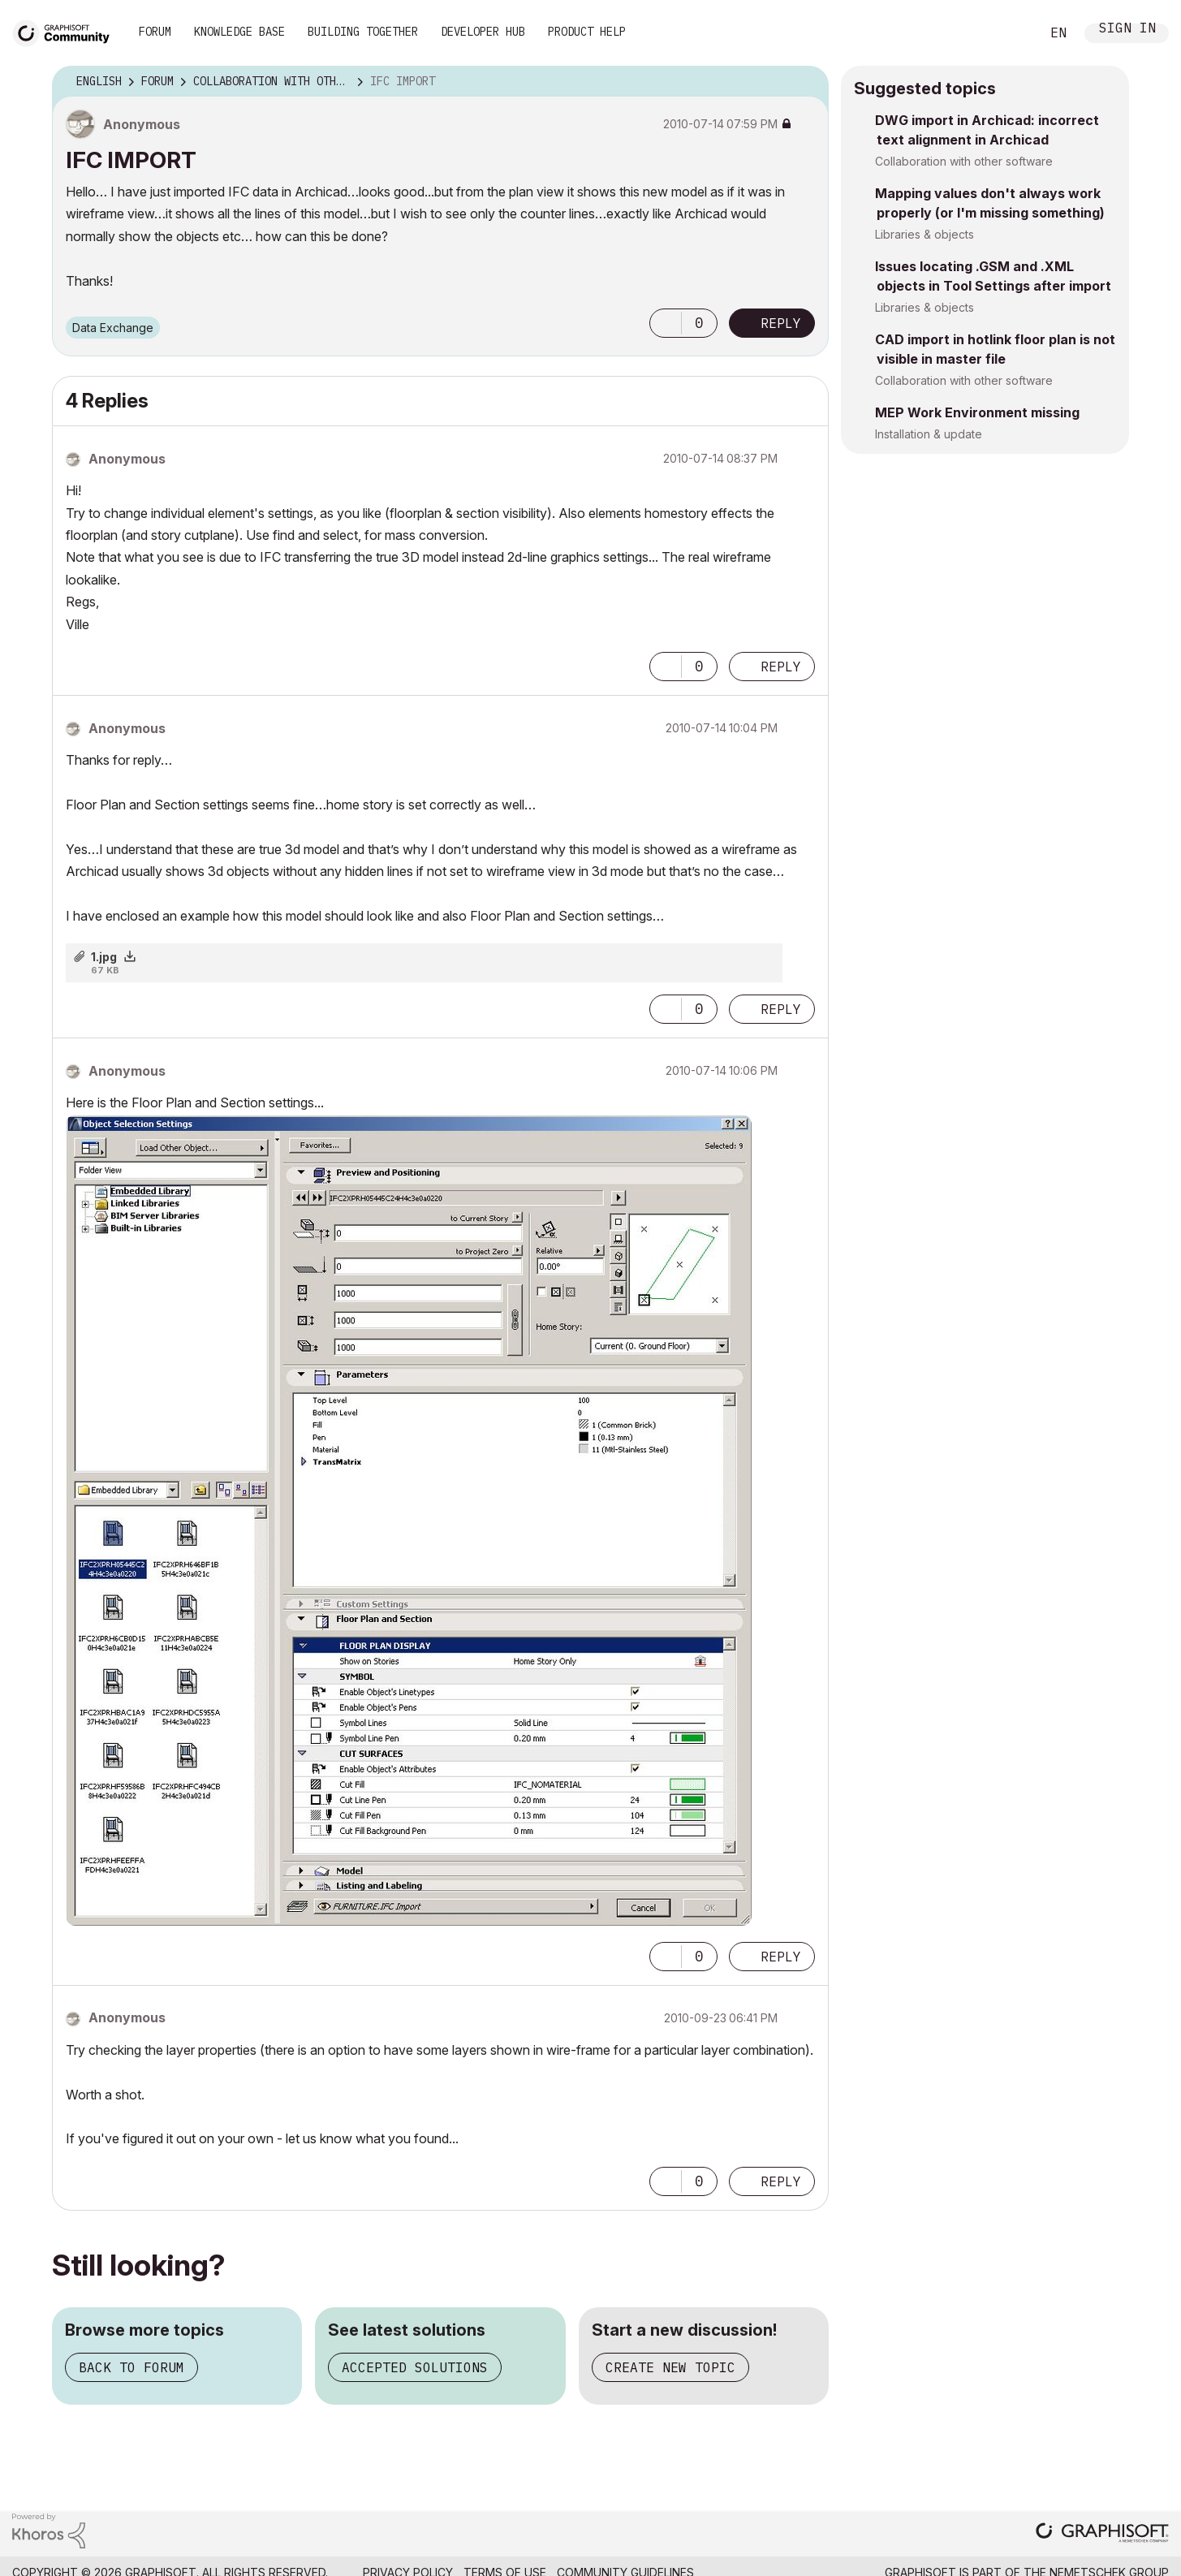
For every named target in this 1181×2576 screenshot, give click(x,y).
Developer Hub (483, 31)
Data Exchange (112, 327)
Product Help (587, 31)
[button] (665, 323)
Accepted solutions (415, 2367)
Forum (155, 31)
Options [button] (806, 82)
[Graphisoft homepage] (1102, 2534)
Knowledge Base (239, 31)
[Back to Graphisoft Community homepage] (66, 31)
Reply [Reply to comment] (781, 666)
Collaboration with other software (964, 161)
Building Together (363, 31)
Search (1010, 33)
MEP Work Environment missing (977, 412)
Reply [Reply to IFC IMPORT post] (781, 323)
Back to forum (131, 2367)
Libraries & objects (924, 234)
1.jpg (104, 957)
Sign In (1127, 30)
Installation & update (928, 434)
